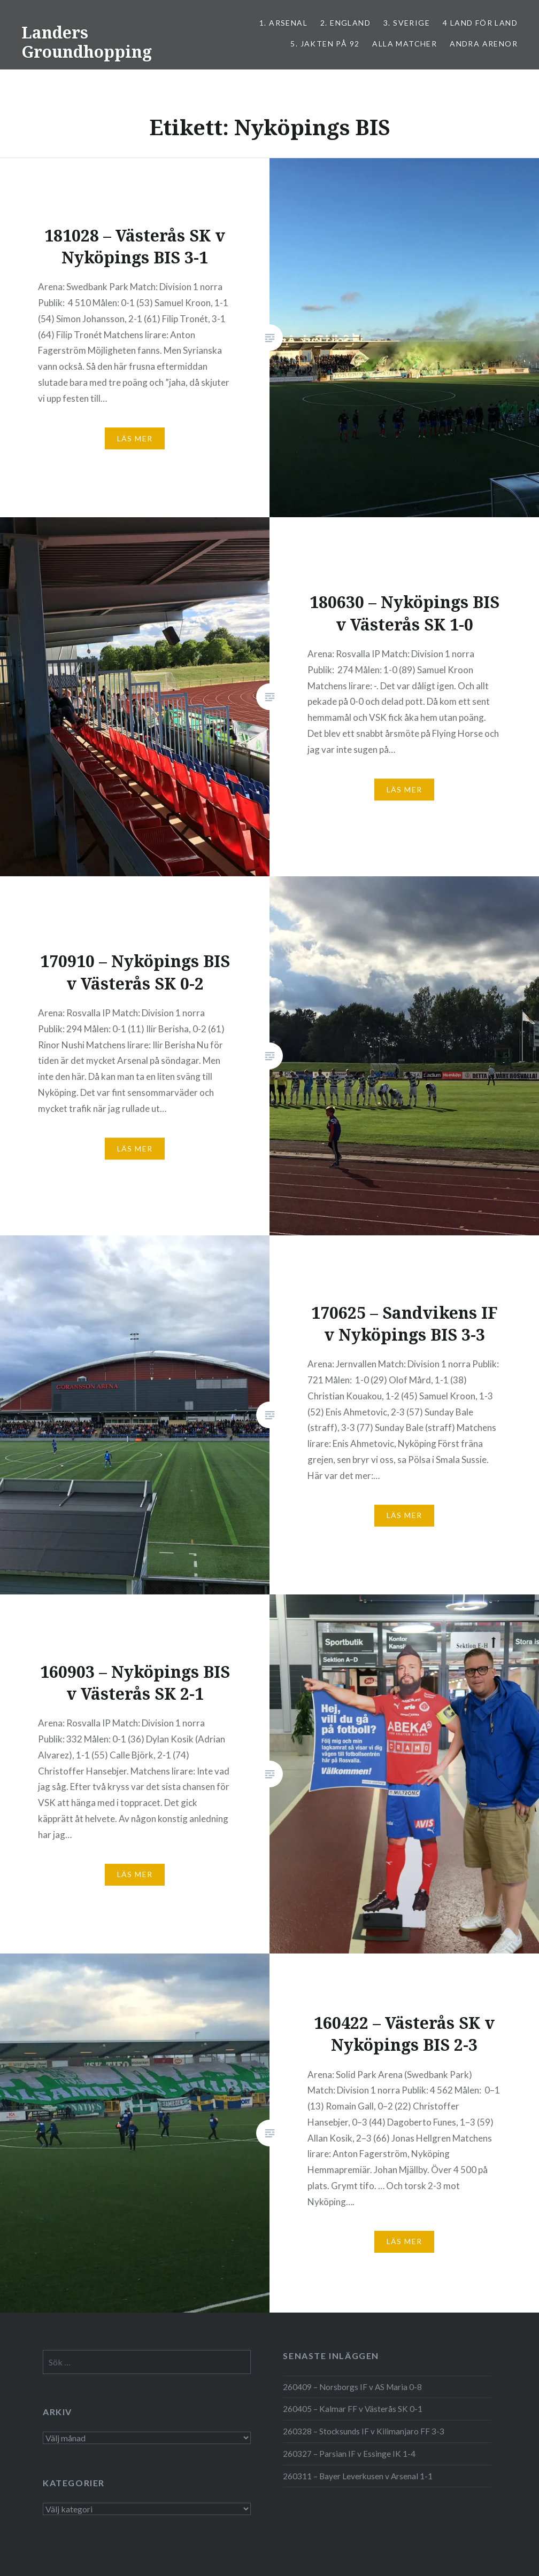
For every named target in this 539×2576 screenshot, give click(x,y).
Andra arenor (484, 43)
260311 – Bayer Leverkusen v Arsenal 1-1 (358, 2476)
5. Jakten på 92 (324, 43)
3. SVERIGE (406, 22)
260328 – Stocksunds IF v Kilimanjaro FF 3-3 (363, 2431)
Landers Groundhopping (86, 42)
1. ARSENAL (283, 22)
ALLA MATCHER (404, 43)
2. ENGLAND (345, 22)
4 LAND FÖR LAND (480, 22)
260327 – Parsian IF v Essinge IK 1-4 (349, 2453)
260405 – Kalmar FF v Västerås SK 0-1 (352, 2409)
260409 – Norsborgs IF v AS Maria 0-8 (352, 2387)
